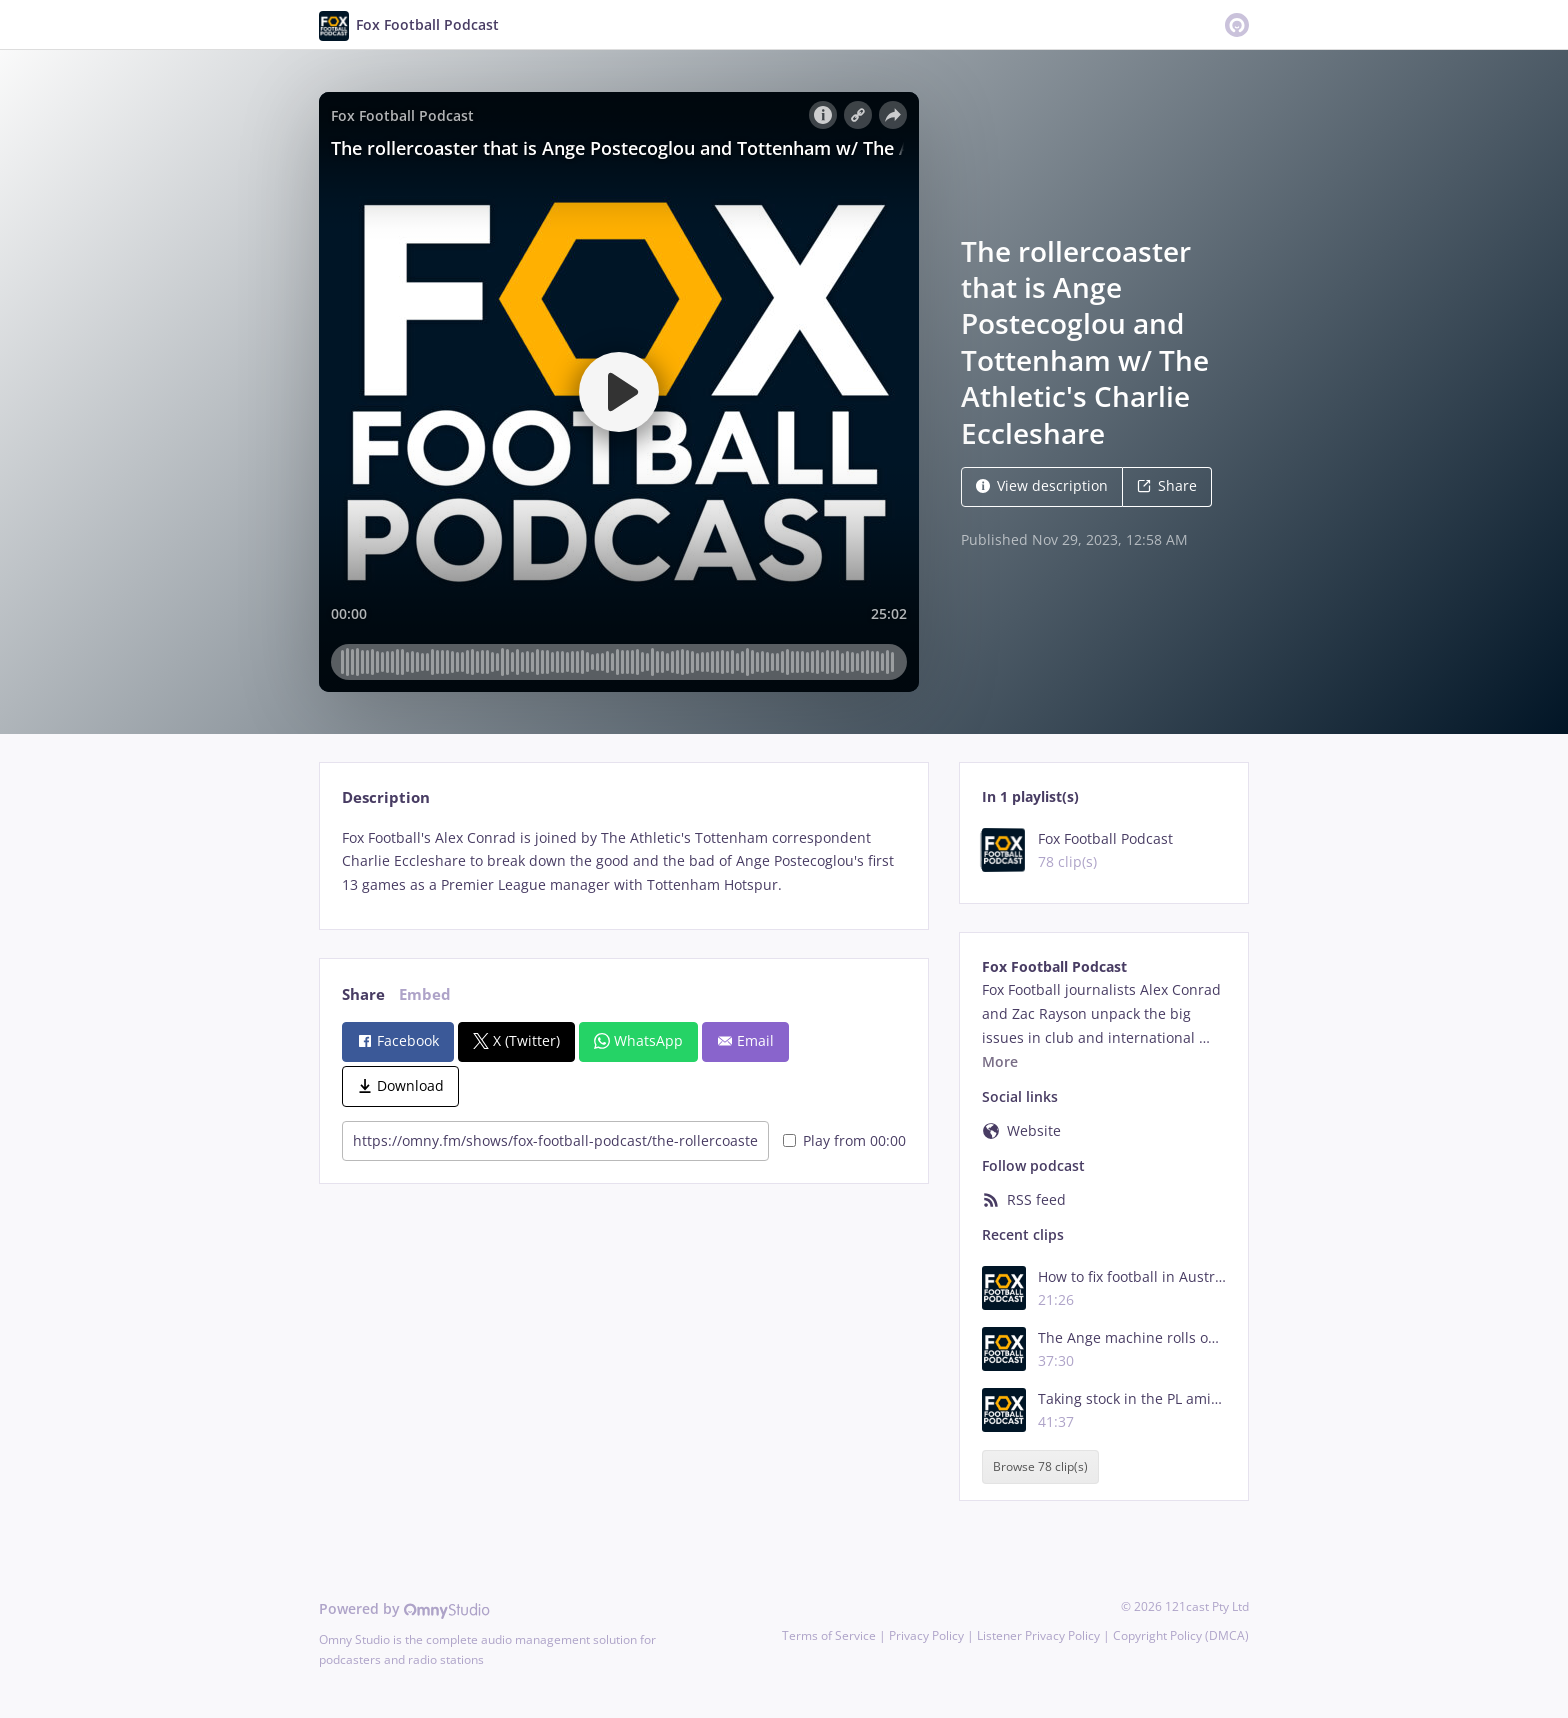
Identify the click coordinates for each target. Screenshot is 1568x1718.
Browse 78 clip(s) (1040, 1466)
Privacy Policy (926, 1635)
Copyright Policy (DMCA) (1181, 1635)
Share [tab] (363, 994)
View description (1042, 485)
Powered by (404, 1608)
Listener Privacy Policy (1038, 1635)
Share (1167, 485)
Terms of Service (829, 1635)
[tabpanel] (623, 861)
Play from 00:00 (844, 1140)
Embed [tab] (425, 994)
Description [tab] (386, 797)
